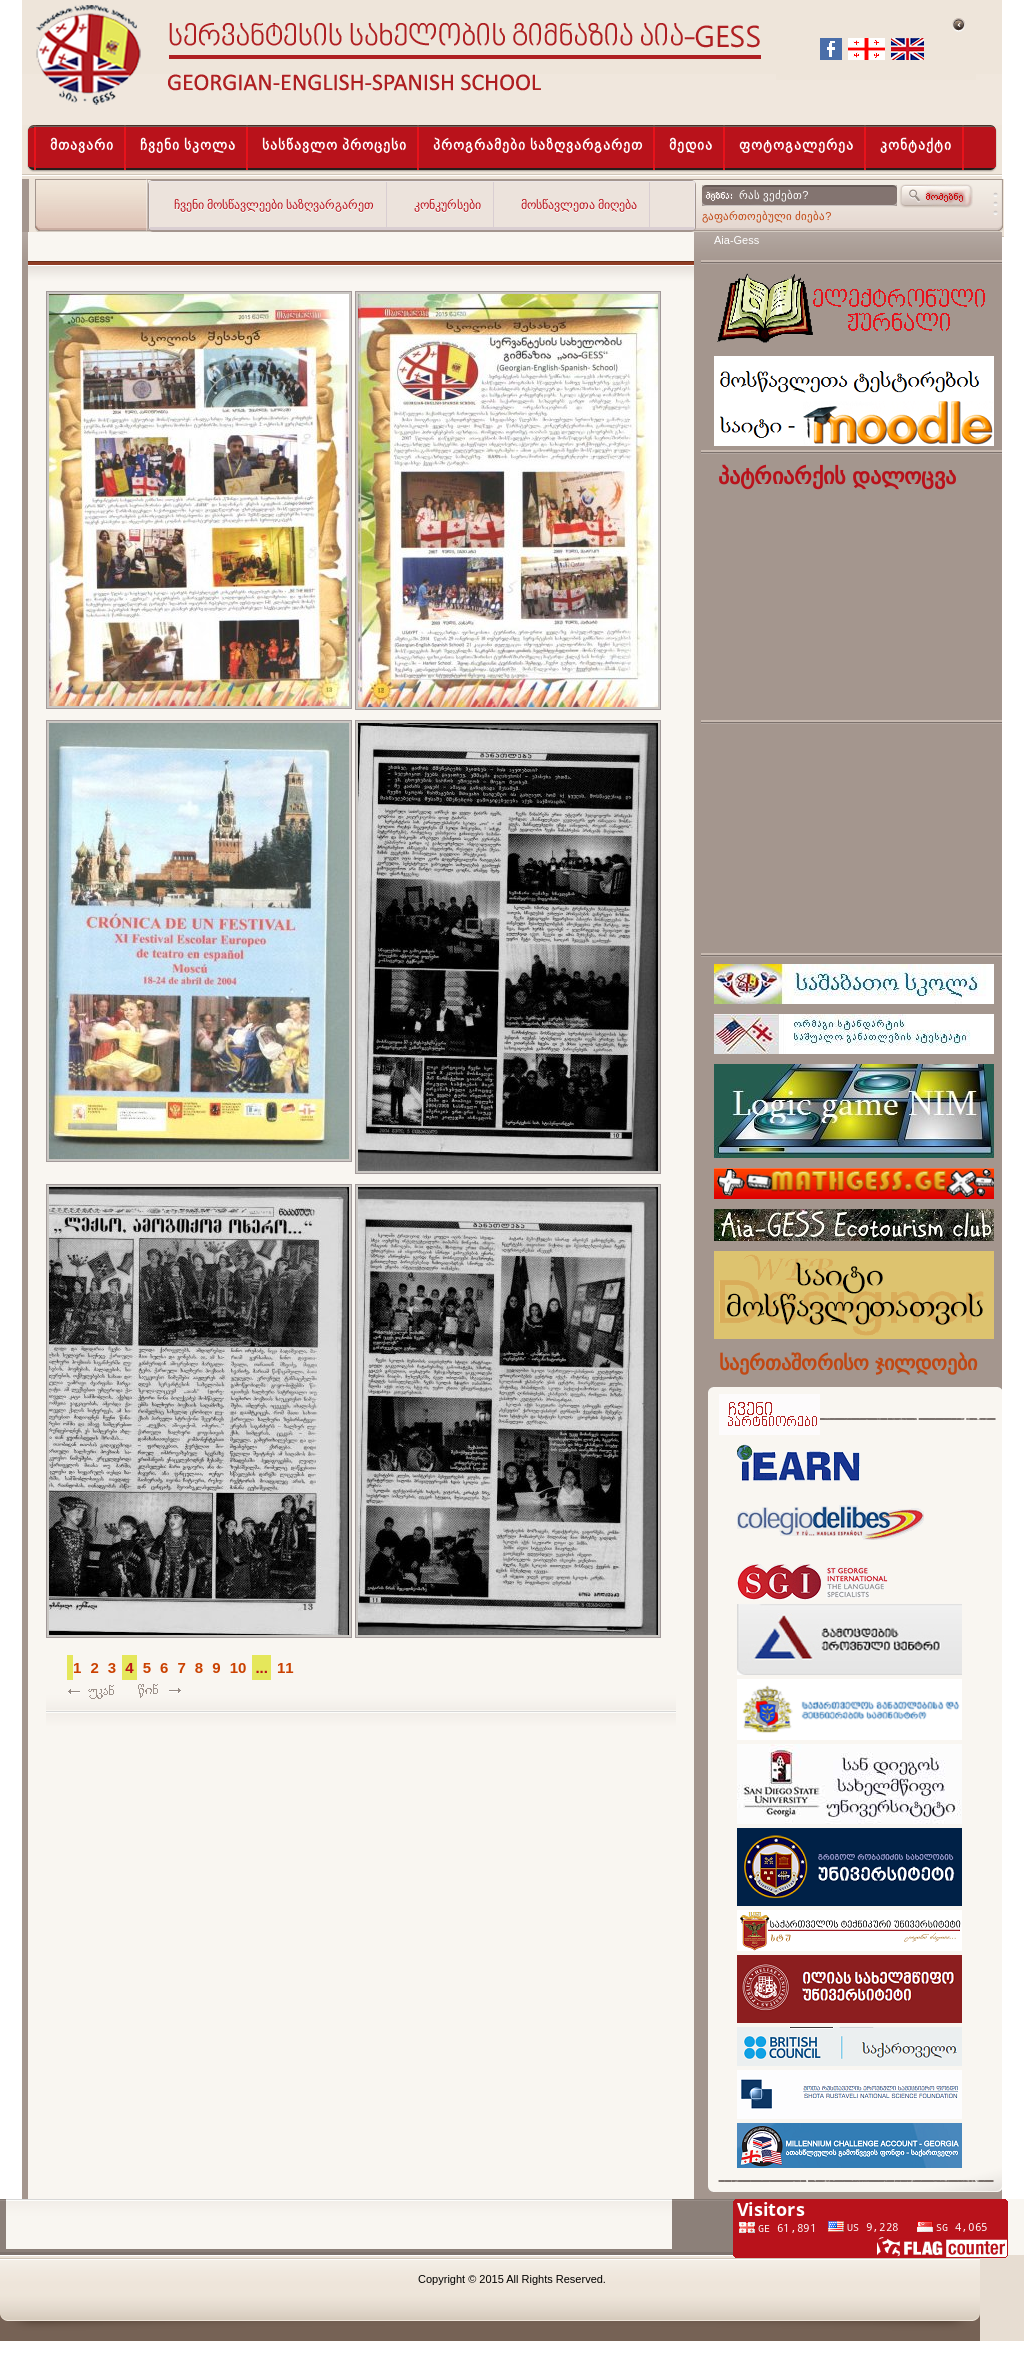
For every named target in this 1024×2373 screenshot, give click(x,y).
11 (285, 1667)
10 (238, 1667)
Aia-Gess (736, 240)
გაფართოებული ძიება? (766, 216)
